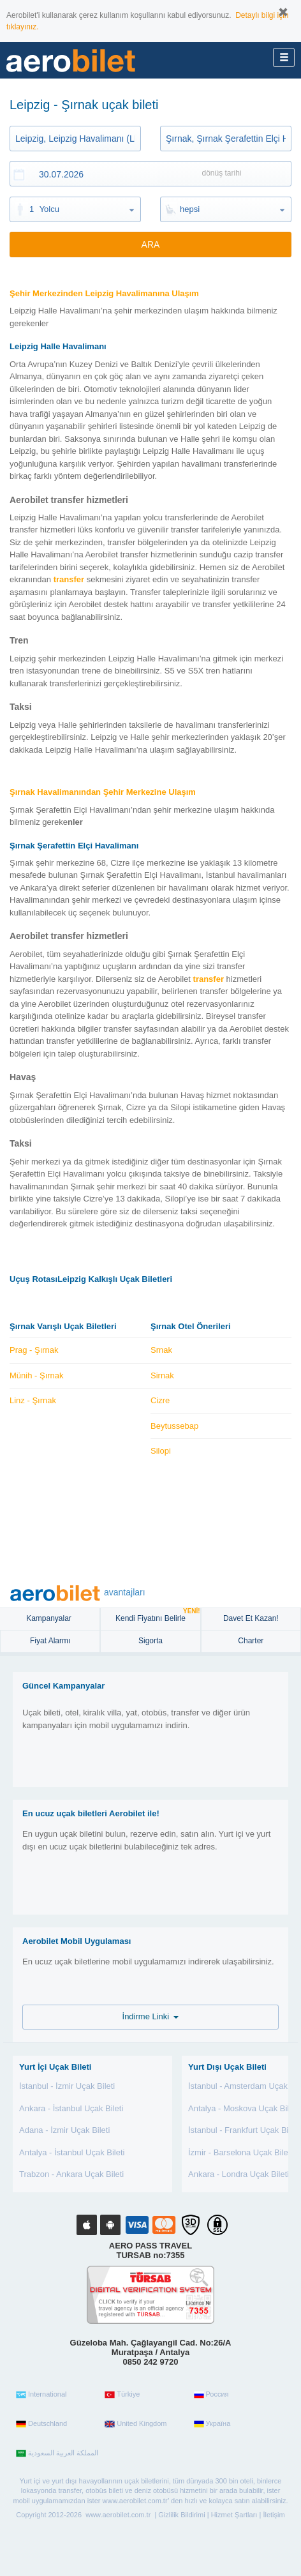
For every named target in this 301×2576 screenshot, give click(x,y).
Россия (211, 2395)
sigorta (150, 1640)
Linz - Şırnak (33, 1400)
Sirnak (162, 1375)
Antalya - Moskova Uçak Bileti (243, 2108)
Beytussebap (174, 1426)
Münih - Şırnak (37, 1375)
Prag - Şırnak (34, 1350)
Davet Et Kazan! (251, 1618)
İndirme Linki (150, 2016)
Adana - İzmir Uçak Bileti (64, 2130)
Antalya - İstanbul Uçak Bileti (71, 2152)
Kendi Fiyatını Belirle (157, 1615)
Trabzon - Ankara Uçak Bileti (71, 2174)
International (41, 2395)
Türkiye (122, 2395)
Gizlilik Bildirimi (181, 2515)
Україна (212, 2424)
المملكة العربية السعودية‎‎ (57, 2453)
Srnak (161, 1350)
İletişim (273, 2515)
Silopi (160, 1451)
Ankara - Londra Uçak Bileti (238, 2174)
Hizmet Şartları (234, 2515)
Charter (250, 1640)
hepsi (190, 209)
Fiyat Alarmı (50, 1640)
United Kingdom (135, 2424)
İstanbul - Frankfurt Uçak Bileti (243, 2130)
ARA (151, 244)
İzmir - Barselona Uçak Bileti (240, 2152)
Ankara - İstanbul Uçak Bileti (71, 2108)
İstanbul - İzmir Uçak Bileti (67, 2086)
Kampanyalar (49, 1618)
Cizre (160, 1400)
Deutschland (41, 2424)
